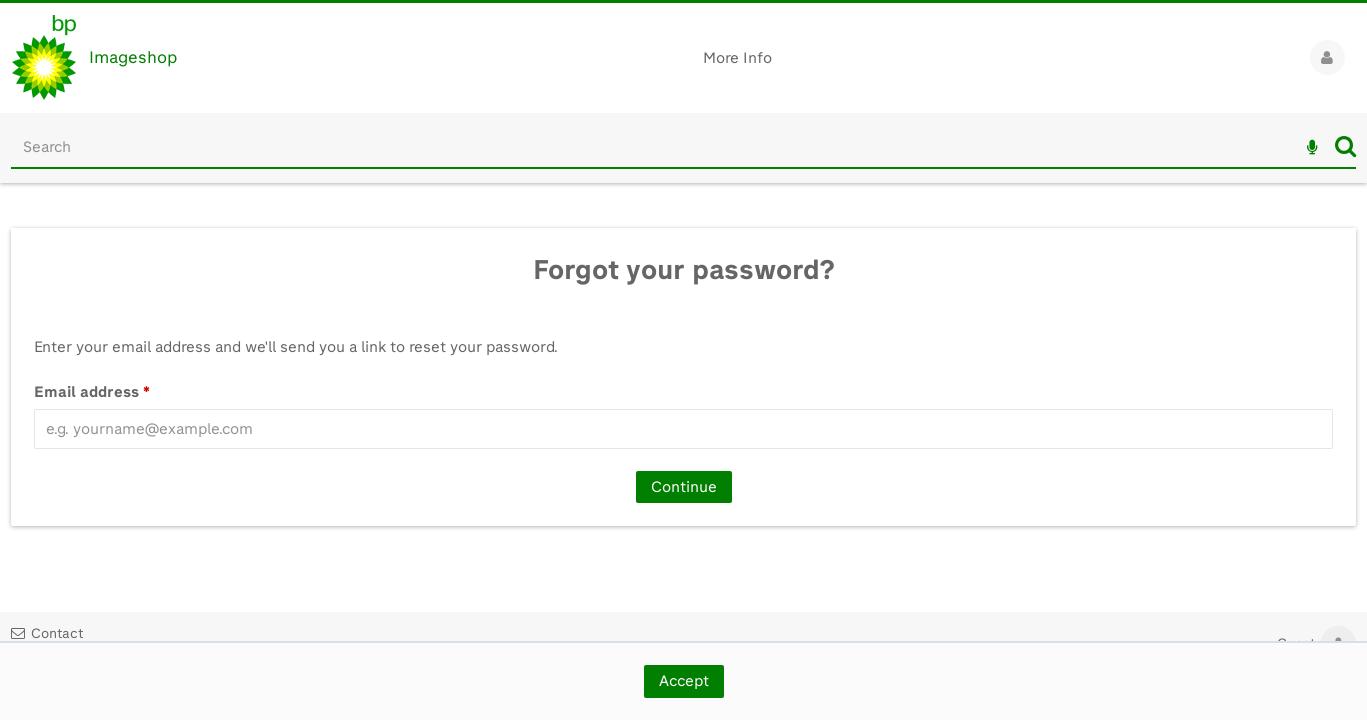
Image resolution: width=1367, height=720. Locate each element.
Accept (684, 681)
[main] (683, 375)
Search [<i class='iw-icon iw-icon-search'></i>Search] (1345, 146)
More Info (737, 58)
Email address (92, 392)
